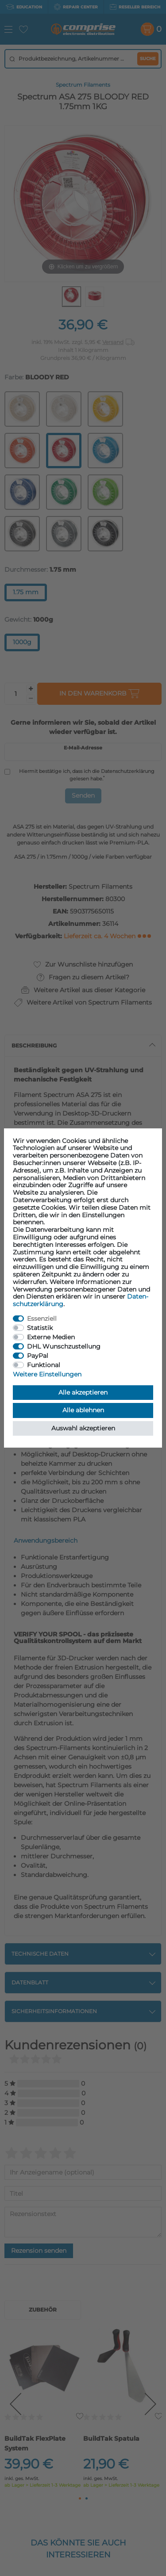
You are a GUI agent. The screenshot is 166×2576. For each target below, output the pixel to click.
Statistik (40, 1328)
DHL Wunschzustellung (63, 1346)
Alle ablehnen (83, 1410)
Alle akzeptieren (83, 1392)
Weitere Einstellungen (47, 1374)
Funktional (43, 1365)
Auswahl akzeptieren (83, 1428)
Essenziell (42, 1318)
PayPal (37, 1356)
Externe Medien (51, 1337)
